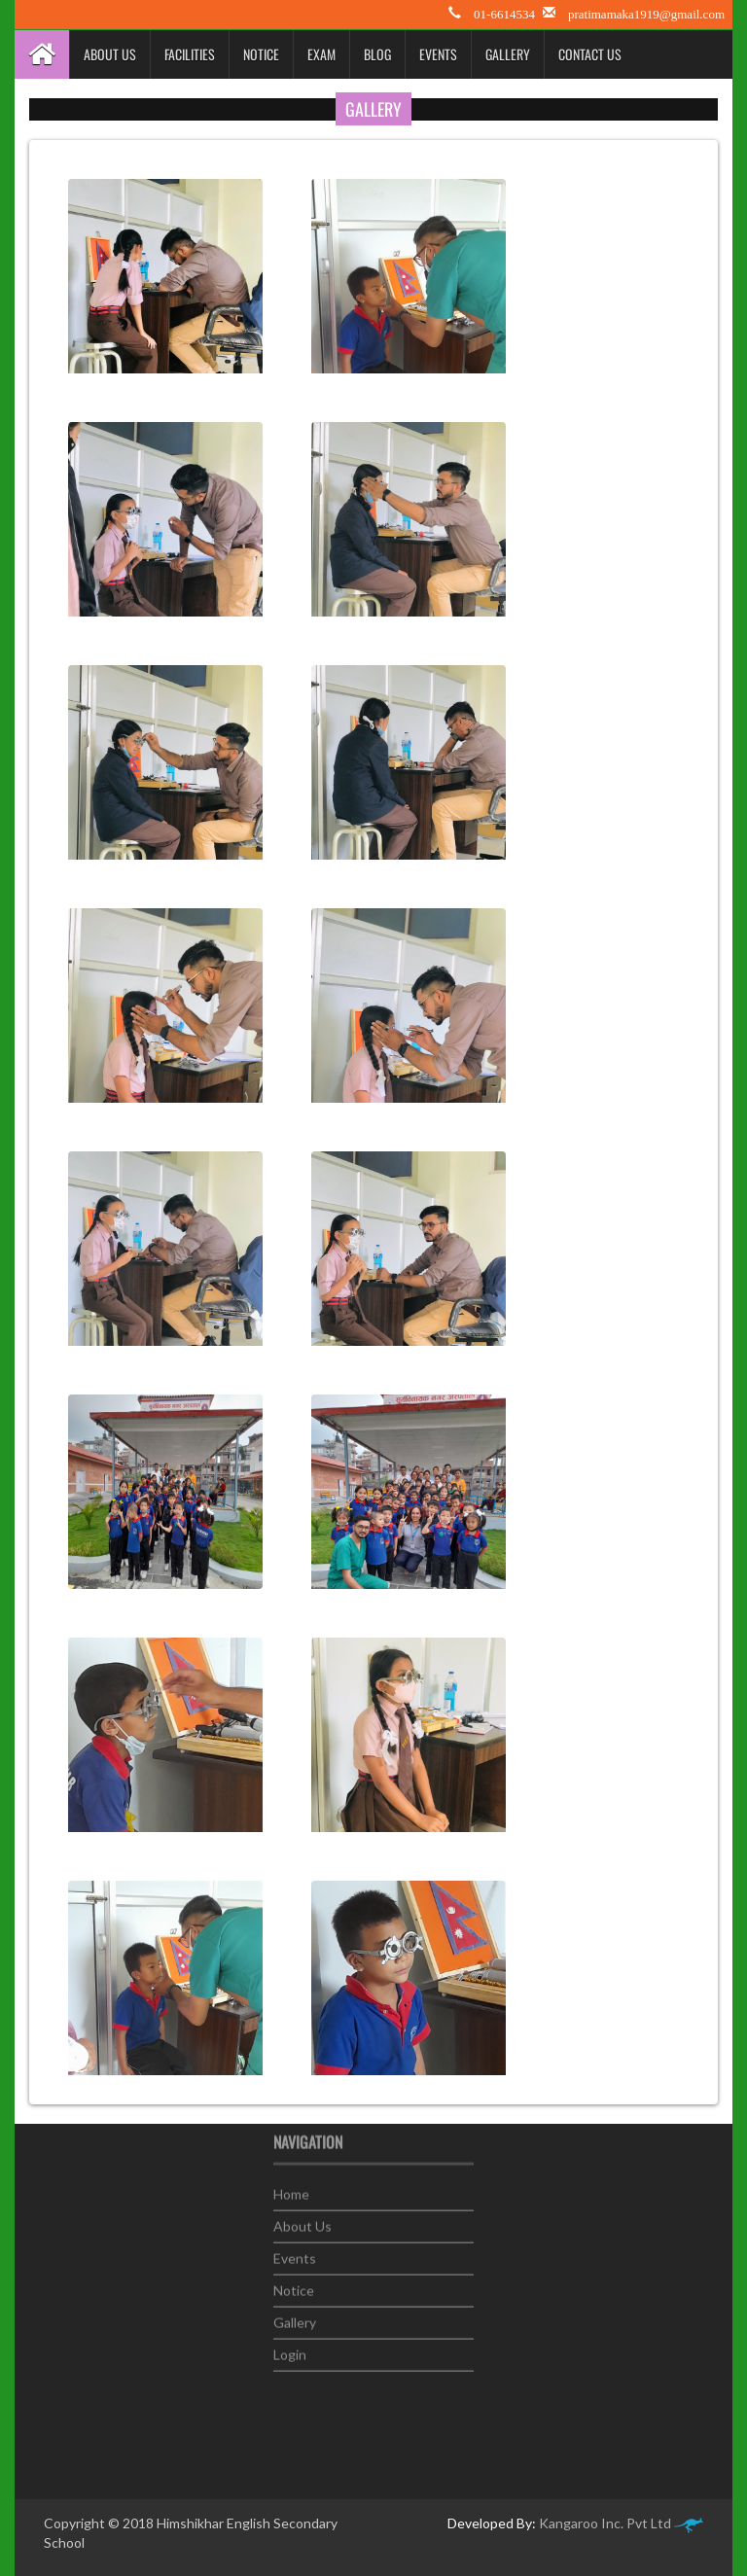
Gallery (507, 54)
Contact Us (590, 54)
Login (289, 2347)
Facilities (189, 54)
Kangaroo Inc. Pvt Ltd (621, 2523)
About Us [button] (110, 54)
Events (438, 54)
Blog (377, 54)
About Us (302, 2218)
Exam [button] (321, 54)
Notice (261, 54)
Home (291, 2186)
